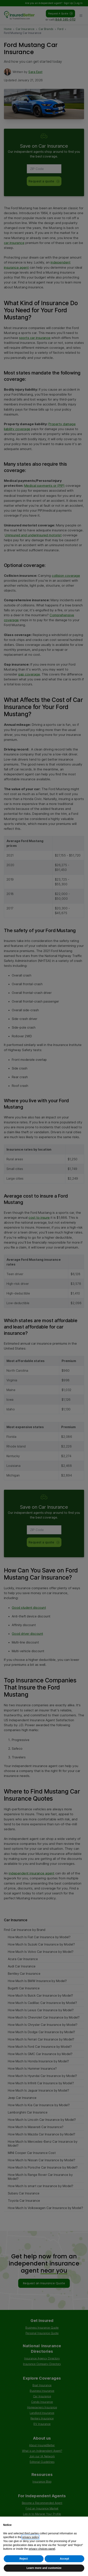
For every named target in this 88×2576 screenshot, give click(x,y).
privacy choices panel (42, 2548)
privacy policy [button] (30, 2537)
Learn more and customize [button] (44, 2567)
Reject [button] (23, 2558)
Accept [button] (64, 2558)
